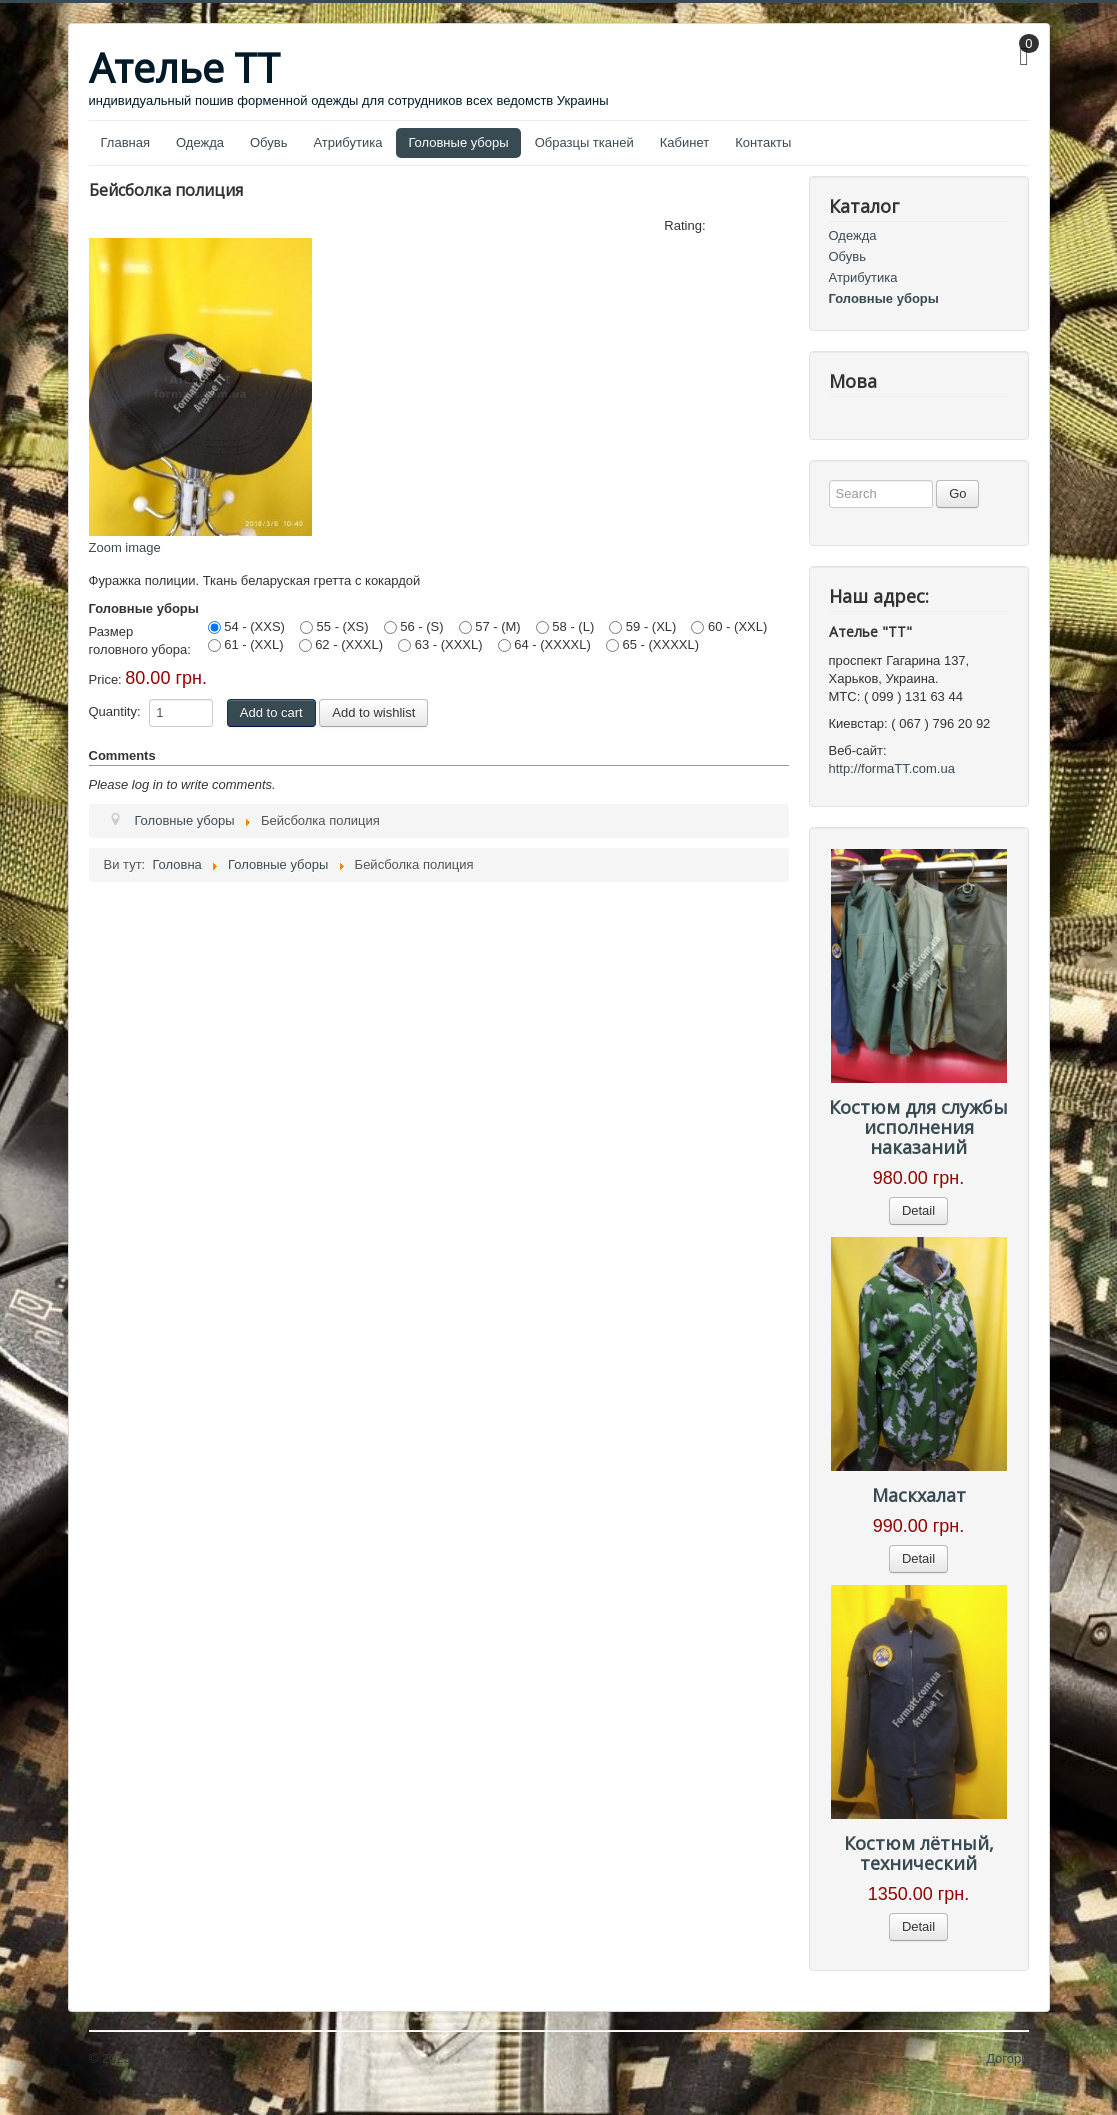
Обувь (268, 142)
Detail (918, 1210)
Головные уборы (458, 142)
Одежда (200, 142)
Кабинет (684, 142)
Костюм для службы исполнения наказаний (918, 1127)
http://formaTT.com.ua (892, 768)
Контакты (763, 142)
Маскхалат (919, 1495)
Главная (125, 142)
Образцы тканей (584, 142)
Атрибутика (347, 142)
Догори (1007, 2058)
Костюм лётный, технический (919, 1853)
